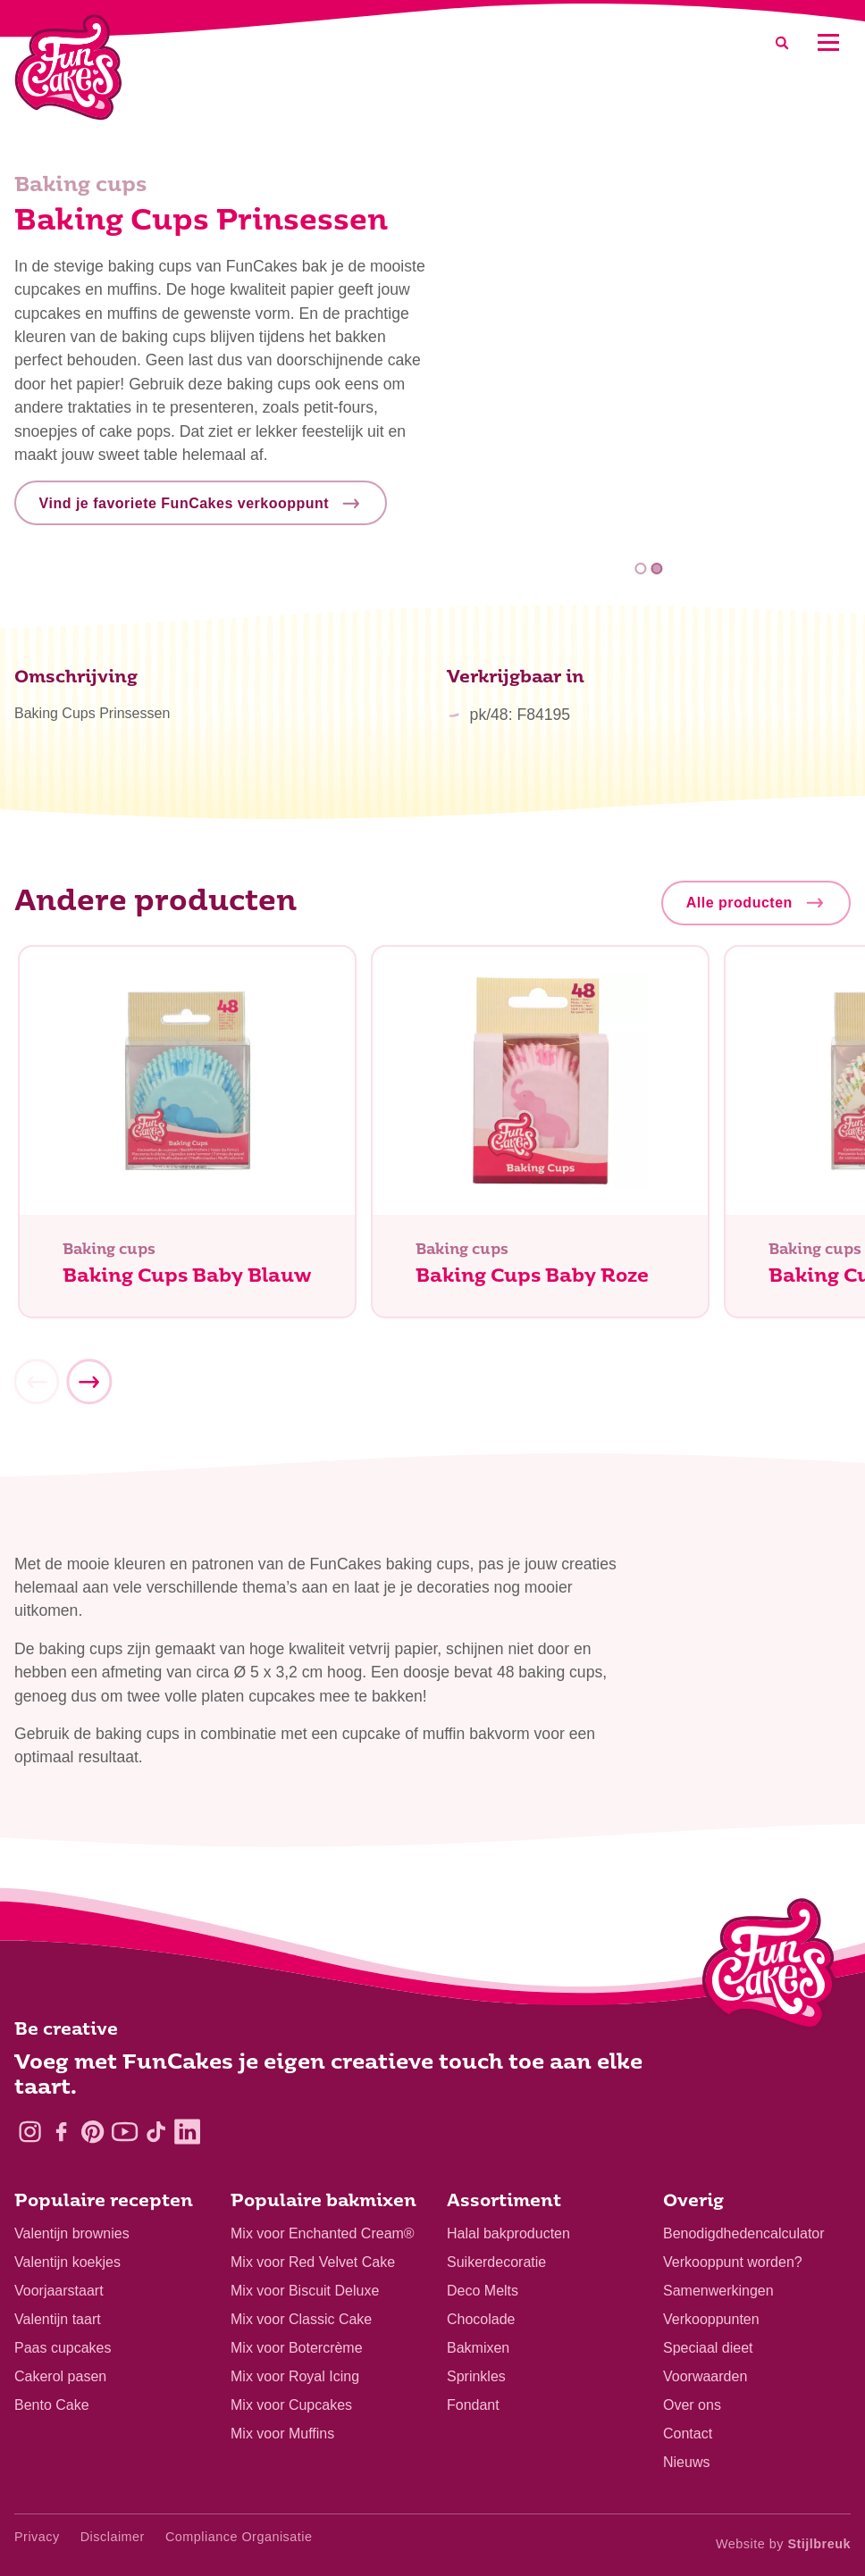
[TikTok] (156, 2131)
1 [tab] (641, 568)
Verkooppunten (711, 2319)
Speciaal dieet (708, 2347)
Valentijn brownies (72, 2233)
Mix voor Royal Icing (295, 2376)
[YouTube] (124, 2131)
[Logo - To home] (768, 1967)
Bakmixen (478, 2347)
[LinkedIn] (187, 2131)
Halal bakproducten (508, 2233)
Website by (783, 2544)
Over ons (692, 2405)
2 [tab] (656, 568)
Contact (687, 2433)
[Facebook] (61, 2131)
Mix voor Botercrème (297, 2347)
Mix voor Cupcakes (291, 2405)
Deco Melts (482, 2290)
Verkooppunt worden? (732, 2262)
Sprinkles (476, 2376)
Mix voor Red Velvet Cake (313, 2262)
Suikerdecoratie (496, 2262)
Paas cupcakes (63, 2347)
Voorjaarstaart (59, 2290)
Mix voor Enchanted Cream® (323, 2233)
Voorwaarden (705, 2376)
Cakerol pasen (60, 2376)
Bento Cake (51, 2405)
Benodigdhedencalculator (744, 2233)
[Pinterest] (92, 2131)
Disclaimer (112, 2537)
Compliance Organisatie (239, 2537)
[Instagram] (30, 2131)
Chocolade (481, 2319)
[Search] (782, 42)
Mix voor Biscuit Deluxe (305, 2290)
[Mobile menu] (828, 42)
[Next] (88, 1388)
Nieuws (686, 2462)
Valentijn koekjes (67, 2262)
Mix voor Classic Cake (301, 2319)
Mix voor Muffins (282, 2433)
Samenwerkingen (718, 2290)
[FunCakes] (68, 67)
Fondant (473, 2405)
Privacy (37, 2537)
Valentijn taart (57, 2319)
